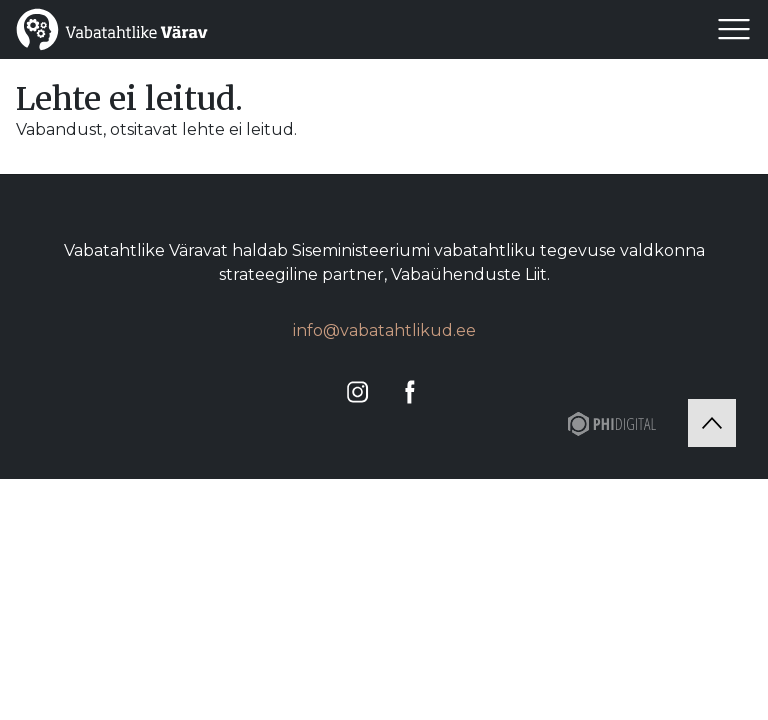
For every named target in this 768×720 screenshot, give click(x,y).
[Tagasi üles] (712, 423)
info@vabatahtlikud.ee (384, 330)
